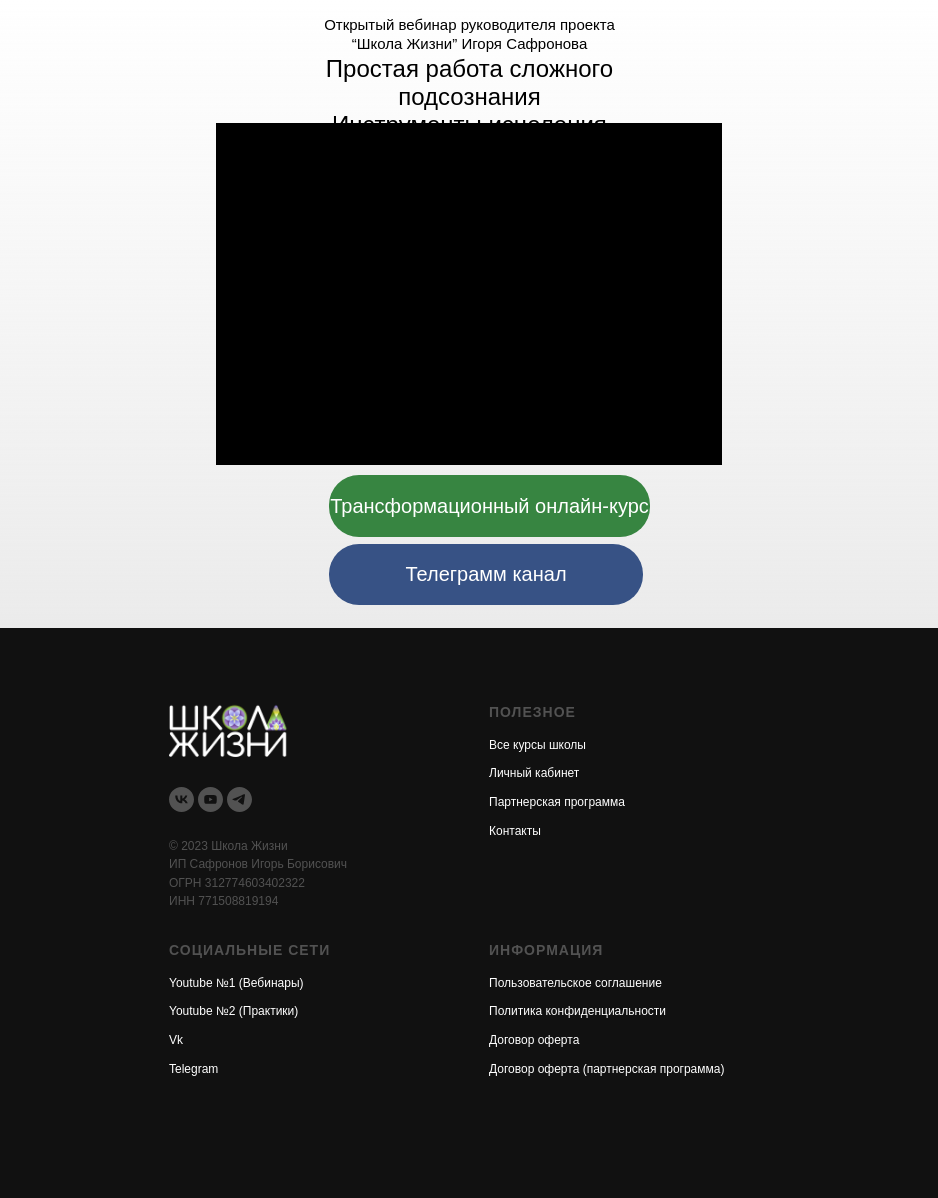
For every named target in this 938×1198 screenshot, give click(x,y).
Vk (176, 1040)
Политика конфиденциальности (577, 1011)
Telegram (193, 1069)
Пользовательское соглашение (575, 983)
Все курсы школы (537, 745)
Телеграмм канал (485, 574)
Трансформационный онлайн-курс (489, 506)
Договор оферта (534, 1040)
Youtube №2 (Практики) (233, 1011)
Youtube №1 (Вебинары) (236, 983)
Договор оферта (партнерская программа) (606, 1069)
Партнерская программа (557, 802)
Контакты (515, 831)
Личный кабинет (534, 773)
